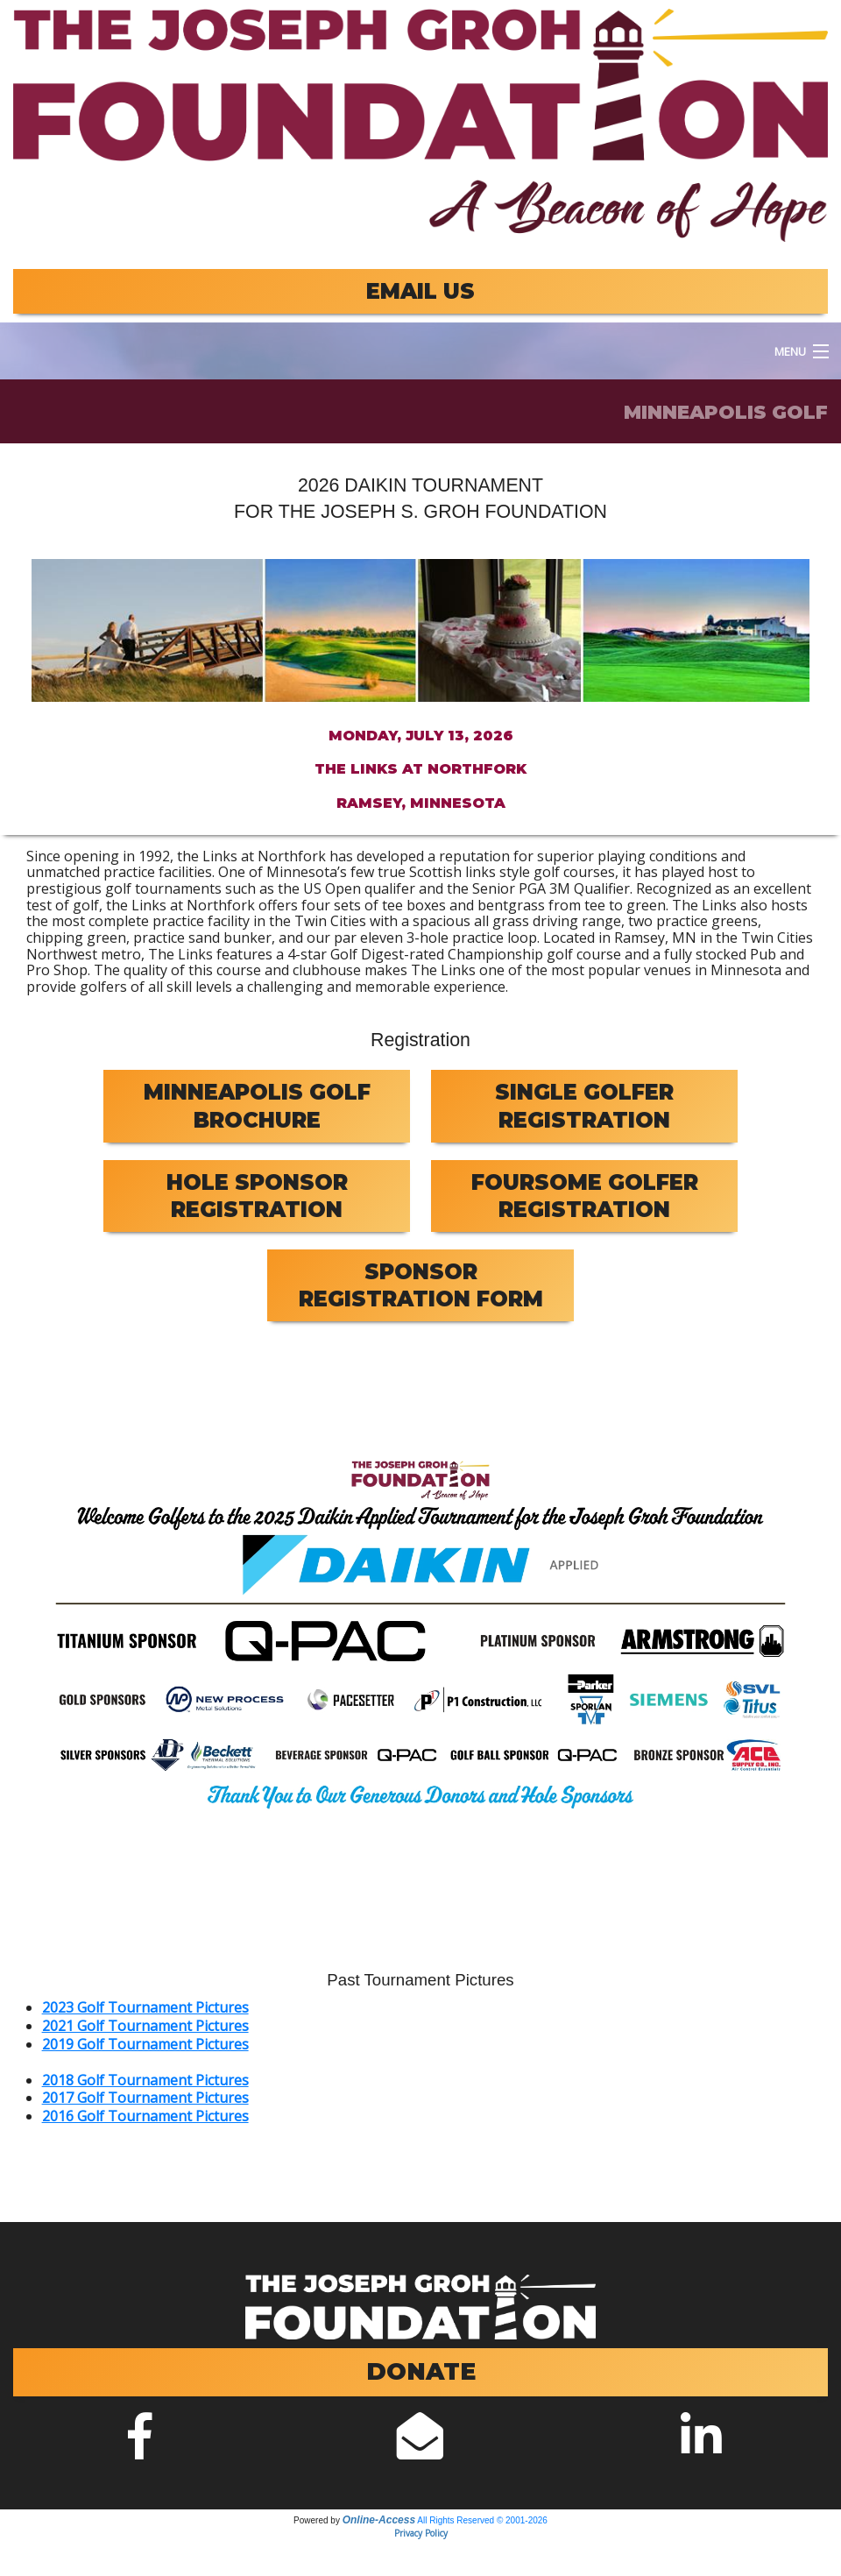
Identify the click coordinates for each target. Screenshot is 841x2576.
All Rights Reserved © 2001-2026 (482, 2520)
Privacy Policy (421, 2533)
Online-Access (379, 2520)
